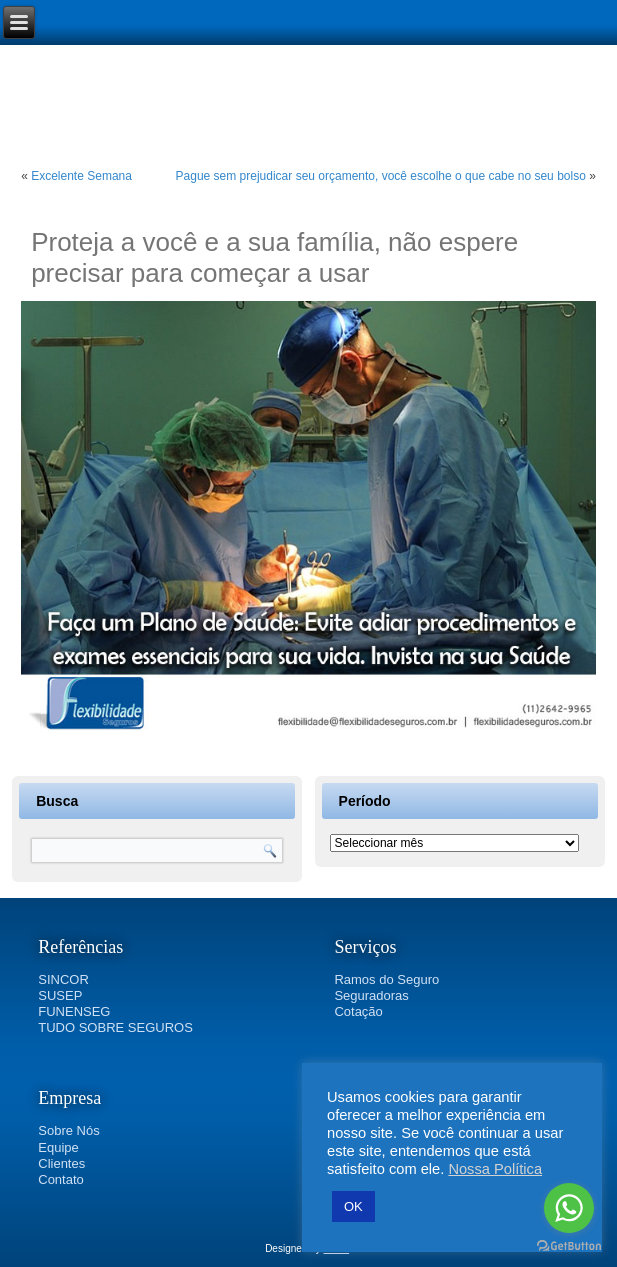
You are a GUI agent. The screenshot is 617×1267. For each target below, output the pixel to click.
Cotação (358, 1011)
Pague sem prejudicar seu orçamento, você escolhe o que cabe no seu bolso (381, 176)
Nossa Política (495, 1169)
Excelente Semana (81, 176)
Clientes (61, 1163)
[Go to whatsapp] (569, 1208)
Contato (61, 1179)
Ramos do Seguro (386, 979)
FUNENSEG (74, 1011)
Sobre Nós (68, 1130)
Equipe (58, 1147)
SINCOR (63, 979)
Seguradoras (371, 995)
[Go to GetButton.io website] (569, 1246)
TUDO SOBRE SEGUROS (115, 1027)
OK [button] (353, 1206)
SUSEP (60, 995)
